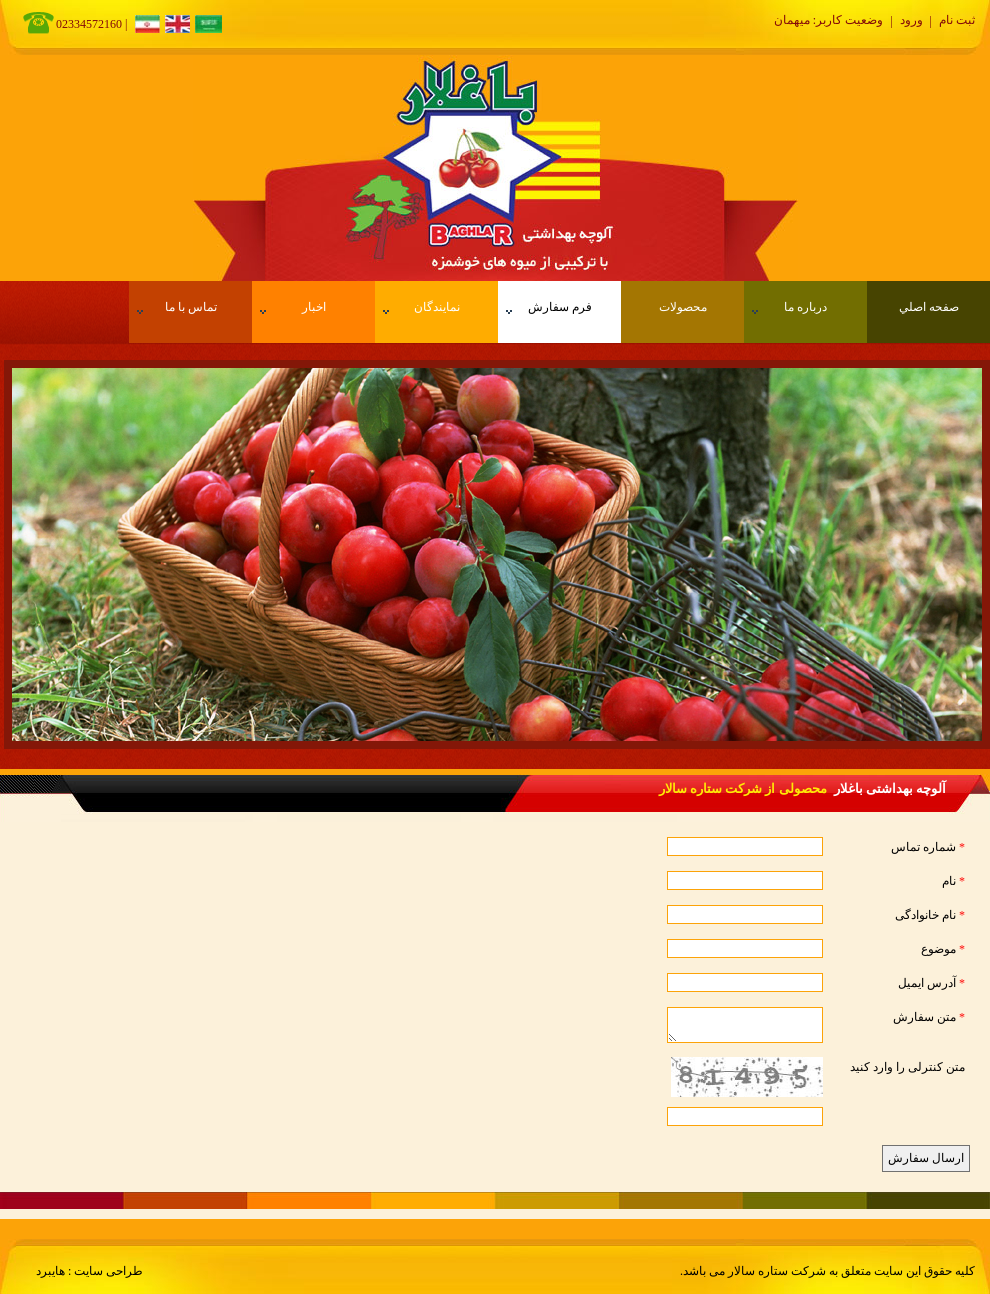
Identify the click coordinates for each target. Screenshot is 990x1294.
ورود (911, 20)
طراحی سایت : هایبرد (89, 1271)
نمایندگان (421, 307)
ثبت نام (957, 20)
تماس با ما (177, 307)
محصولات (683, 307)
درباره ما (789, 307)
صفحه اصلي (929, 307)
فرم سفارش (549, 307)
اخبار (293, 307)
